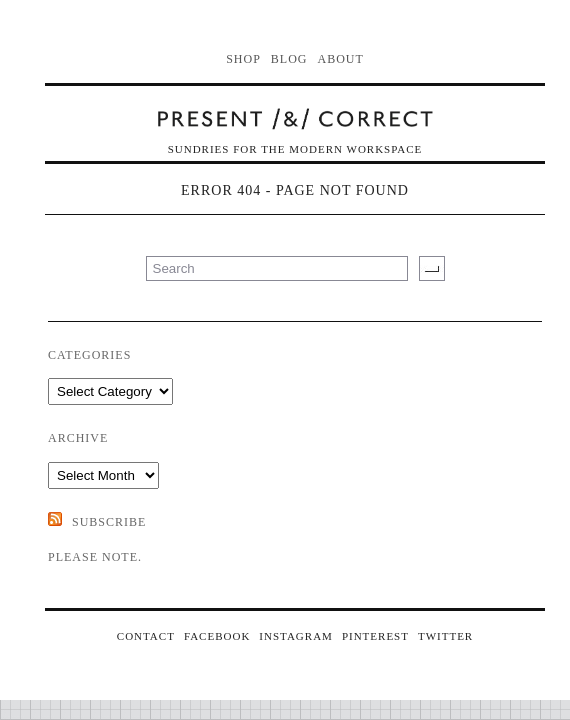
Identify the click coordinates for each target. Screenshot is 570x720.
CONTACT (146, 636)
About (341, 59)
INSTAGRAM (296, 636)
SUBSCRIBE (109, 522)
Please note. (95, 557)
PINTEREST (375, 636)
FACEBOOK (217, 636)
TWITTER (445, 636)
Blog (289, 59)
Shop (243, 59)
